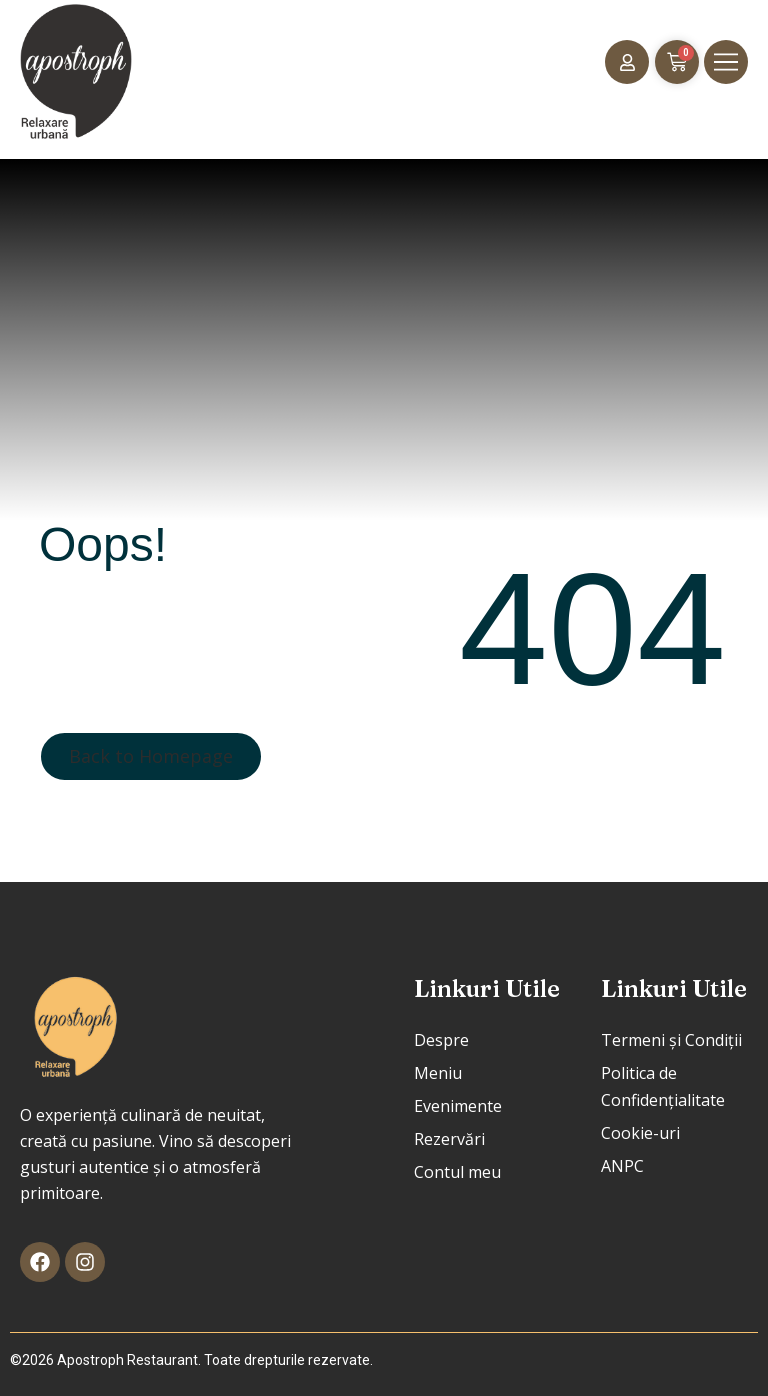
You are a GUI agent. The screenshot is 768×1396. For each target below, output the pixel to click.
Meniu (438, 1073)
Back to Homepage (151, 756)
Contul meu (457, 1172)
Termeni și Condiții (671, 1040)
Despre (441, 1040)
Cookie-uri (640, 1133)
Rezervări (449, 1139)
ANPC (622, 1166)
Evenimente (458, 1106)
